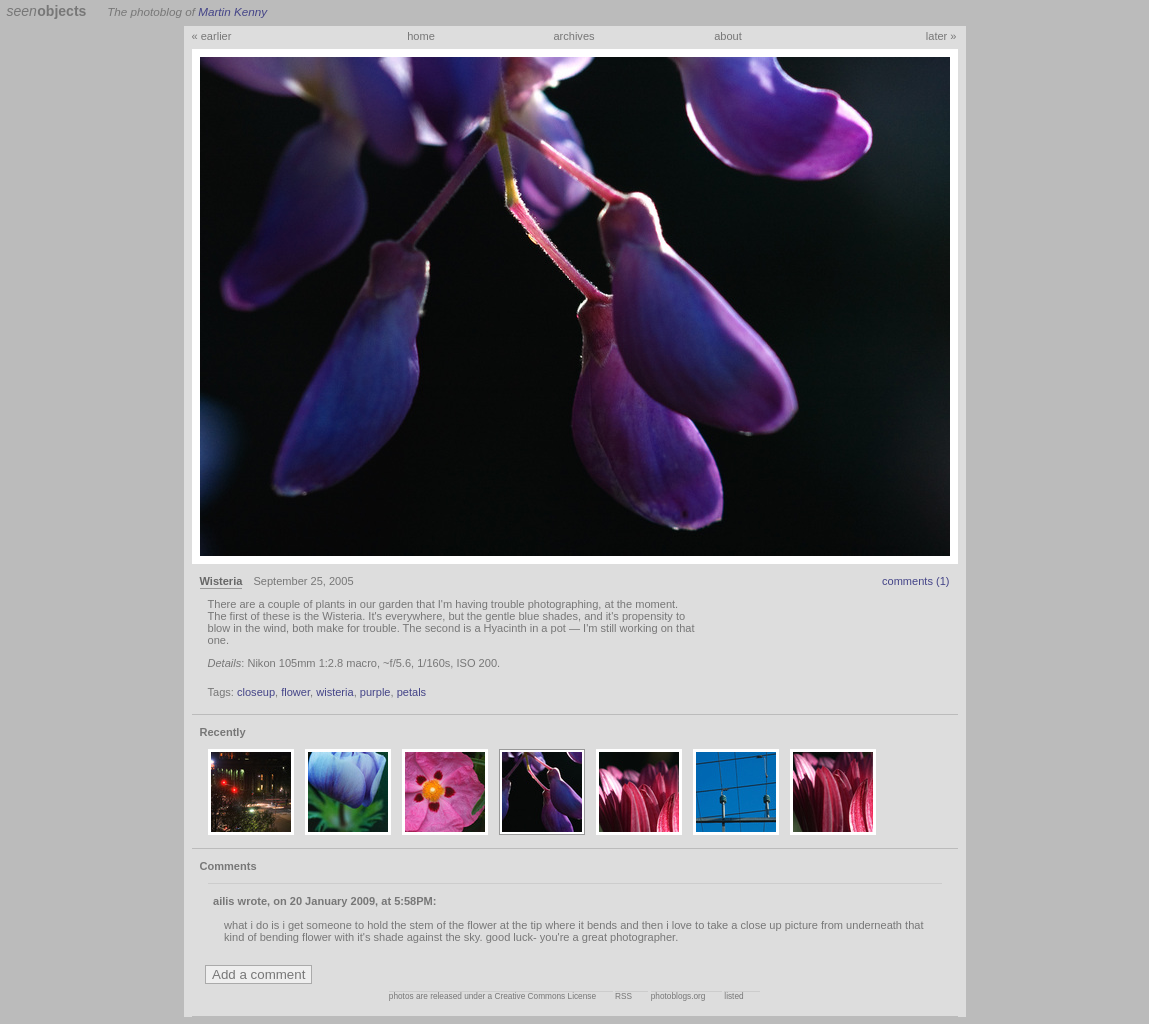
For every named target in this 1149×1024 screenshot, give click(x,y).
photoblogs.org (678, 996)
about (728, 36)
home (421, 36)
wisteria (334, 692)
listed (733, 996)
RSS (623, 996)
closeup (256, 692)
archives (573, 36)
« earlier (212, 36)
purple (375, 692)
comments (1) (916, 581)
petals (411, 692)
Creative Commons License (546, 996)
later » (941, 36)
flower (295, 692)
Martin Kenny (232, 11)
